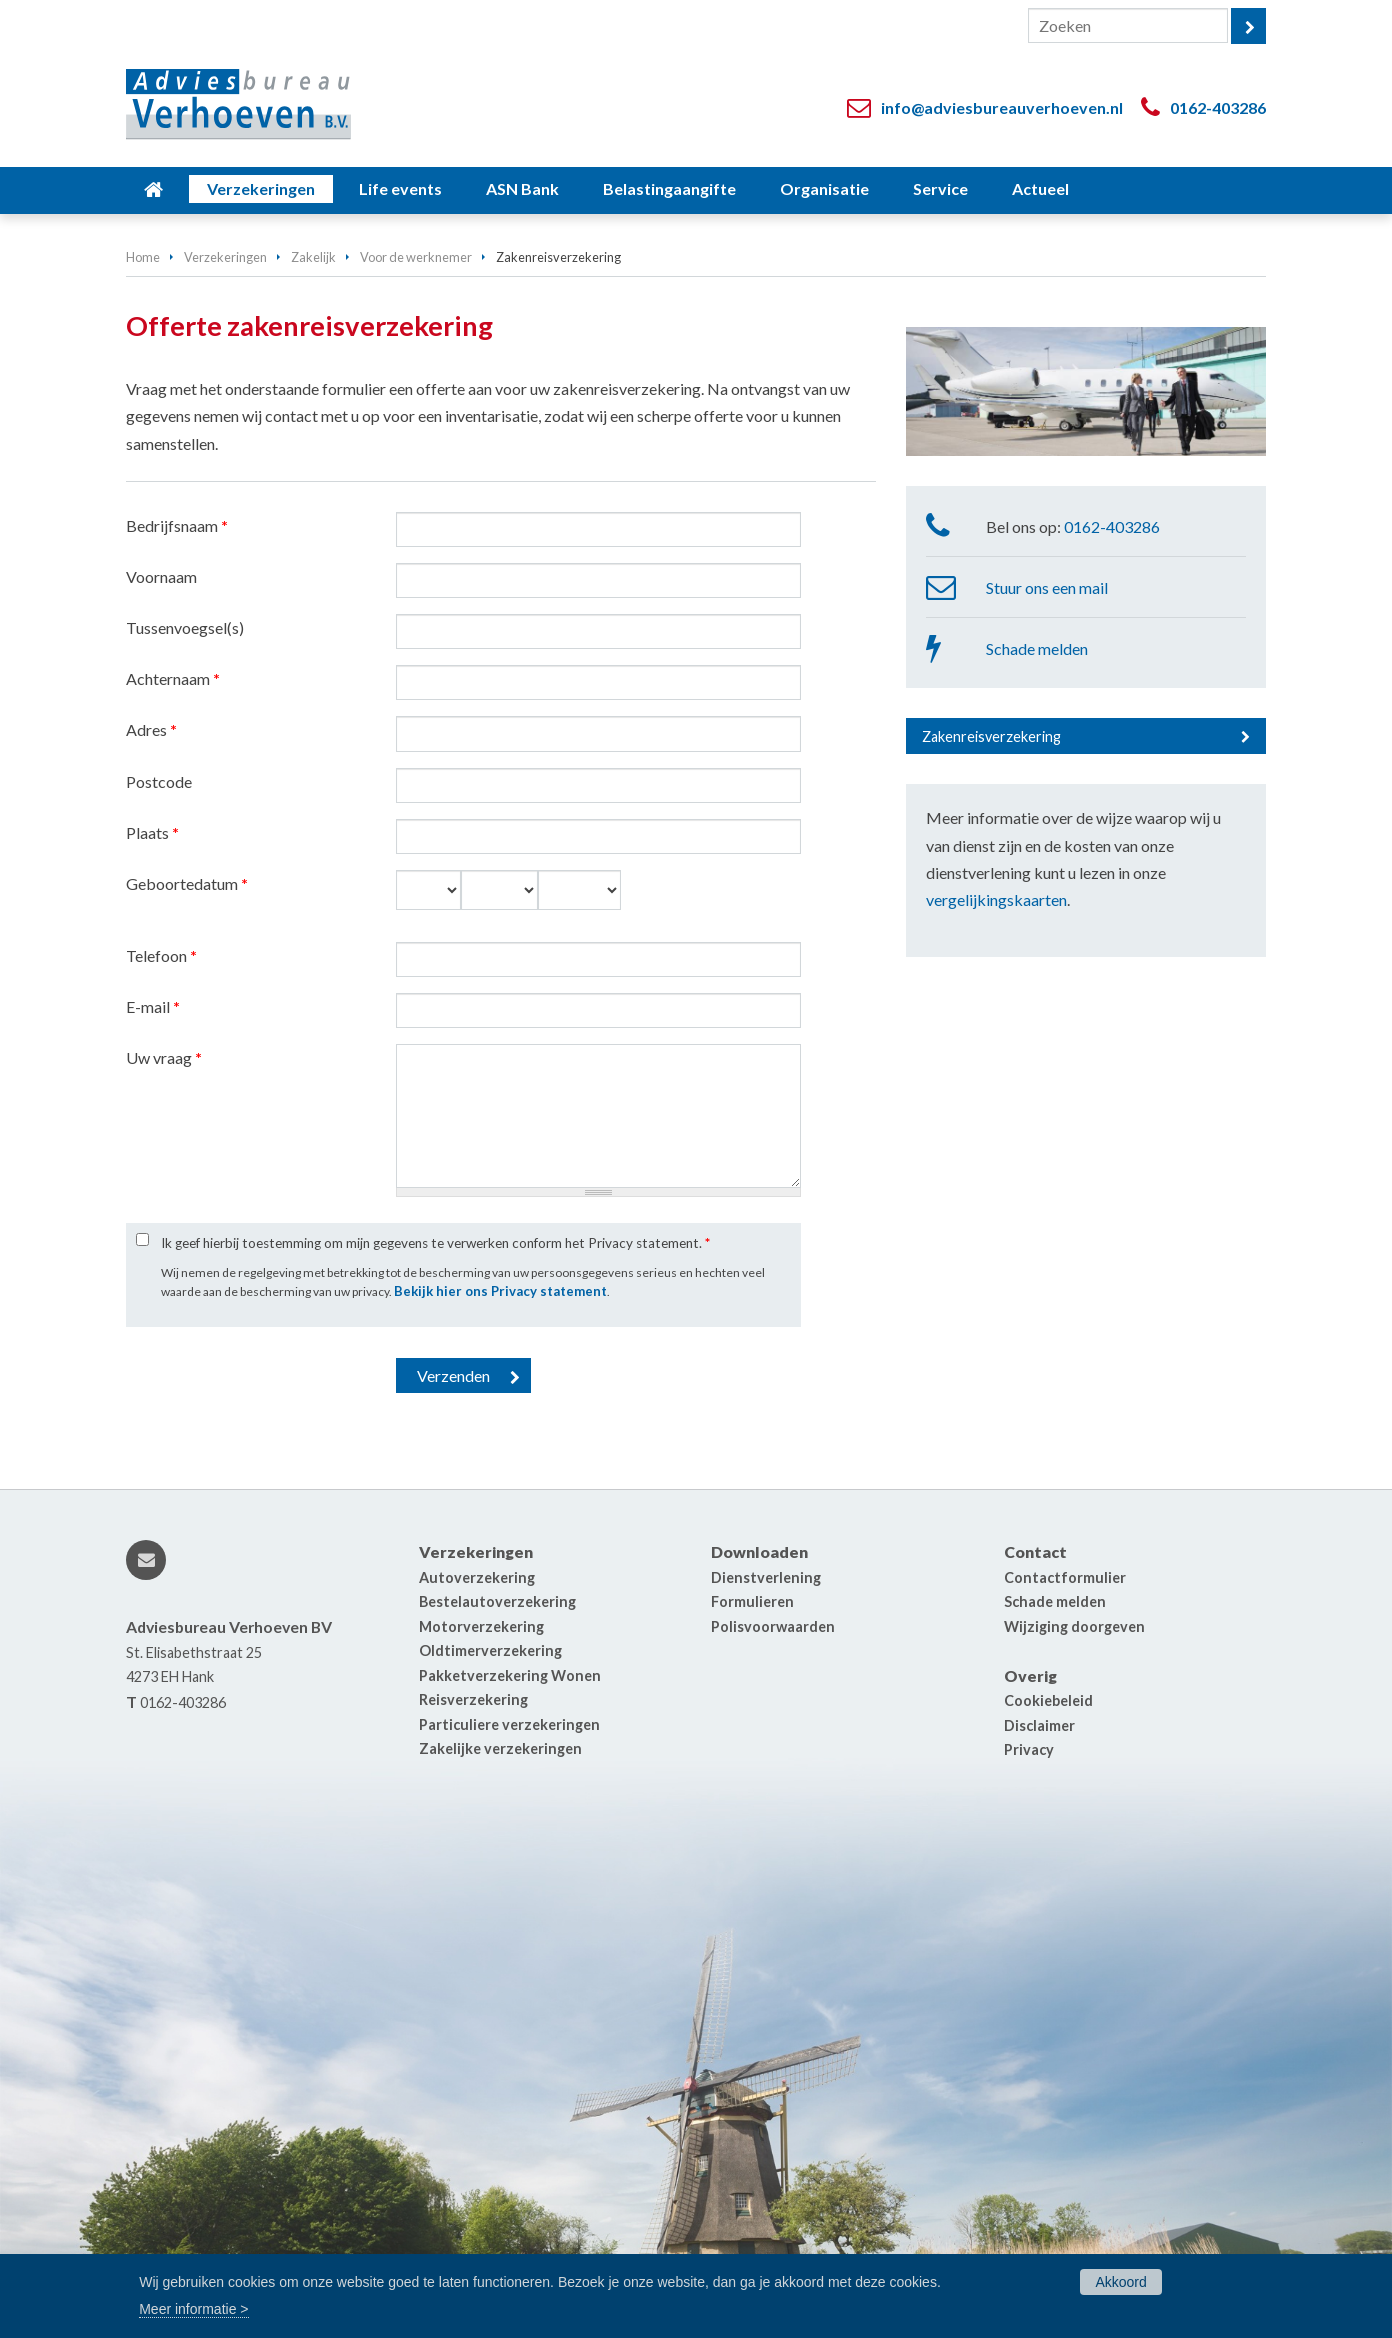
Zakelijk (313, 257)
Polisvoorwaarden (773, 1626)
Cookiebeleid (1048, 1700)
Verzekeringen (225, 257)
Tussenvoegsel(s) (185, 627)
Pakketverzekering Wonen (510, 1675)
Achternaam (173, 678)
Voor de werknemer (416, 257)
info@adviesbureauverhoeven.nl (1002, 107)
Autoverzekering (477, 1577)
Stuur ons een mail (1047, 587)
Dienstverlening (766, 1577)
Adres (151, 729)
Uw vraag (164, 1057)
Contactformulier (1065, 1577)
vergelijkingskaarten (996, 899)
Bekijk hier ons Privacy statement (500, 1291)
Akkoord (1120, 2282)
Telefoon (161, 955)
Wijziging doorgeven (1074, 1626)
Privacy (1029, 1749)
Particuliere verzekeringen (509, 1724)
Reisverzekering (473, 1699)
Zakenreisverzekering (991, 736)
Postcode (159, 781)
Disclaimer (1039, 1725)
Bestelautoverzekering (497, 1601)
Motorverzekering (481, 1626)
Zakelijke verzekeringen (500, 1748)
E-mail (153, 1006)
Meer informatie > (193, 2309)
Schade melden (1037, 648)
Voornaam (161, 576)
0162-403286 (1218, 107)
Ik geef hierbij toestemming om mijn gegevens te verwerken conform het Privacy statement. (435, 1243)
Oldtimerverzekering (490, 1650)
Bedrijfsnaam (177, 525)
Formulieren (752, 1601)
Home (143, 257)
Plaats (152, 832)
